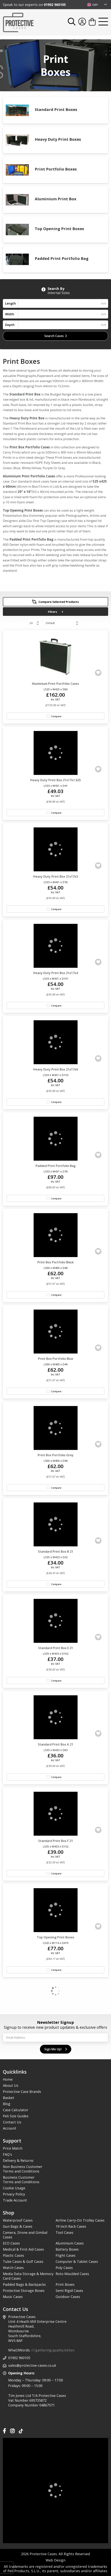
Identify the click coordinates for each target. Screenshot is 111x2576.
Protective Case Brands (22, 2091)
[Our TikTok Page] (21, 2432)
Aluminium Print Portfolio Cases (55, 684)
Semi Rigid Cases (69, 2290)
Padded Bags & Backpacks (24, 2284)
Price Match (12, 2148)
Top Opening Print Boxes (55, 1937)
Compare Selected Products (55, 602)
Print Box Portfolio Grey (56, 1455)
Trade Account (15, 2200)
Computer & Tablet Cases (77, 2261)
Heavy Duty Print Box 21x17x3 (55, 876)
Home (8, 2079)
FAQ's (7, 2154)
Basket (8, 2097)
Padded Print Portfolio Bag (55, 1166)
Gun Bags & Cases (17, 2226)
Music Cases (13, 2296)
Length (10, 303)
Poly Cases (64, 2267)
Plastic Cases (13, 2255)
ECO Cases (11, 2243)
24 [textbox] (30, 623)
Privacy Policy (14, 2194)
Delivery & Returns (18, 2160)
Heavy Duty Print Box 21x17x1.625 (55, 780)
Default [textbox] (50, 623)
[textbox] (97, 4)
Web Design (55, 2560)
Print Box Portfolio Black (55, 1262)
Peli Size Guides (15, 2116)
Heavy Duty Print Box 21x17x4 (55, 973)
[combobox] (97, 4)
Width (9, 314)
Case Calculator (15, 2110)
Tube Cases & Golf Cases (23, 2261)
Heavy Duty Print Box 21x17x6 (55, 1069)
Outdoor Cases (68, 2296)
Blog (6, 2103)
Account (9, 2128)
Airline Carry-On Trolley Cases (80, 2220)
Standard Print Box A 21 (55, 1744)
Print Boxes (65, 2284)
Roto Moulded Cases (72, 2273)
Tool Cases (64, 2232)
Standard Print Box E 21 (55, 1648)
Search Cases (55, 336)
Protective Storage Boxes (24, 2290)
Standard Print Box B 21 (55, 1551)
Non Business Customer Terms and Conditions (22, 2168)
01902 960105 (55, 4)
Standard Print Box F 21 (55, 1841)
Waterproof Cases (18, 2220)
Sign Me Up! (55, 2049)
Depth (10, 325)
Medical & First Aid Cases (23, 2249)
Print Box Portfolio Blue (55, 1359)
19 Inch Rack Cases (71, 2226)
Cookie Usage (14, 2188)
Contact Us (12, 2122)
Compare (56, 716)
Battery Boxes (67, 2249)
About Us (10, 2085)
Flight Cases (65, 2255)
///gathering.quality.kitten (52, 2350)
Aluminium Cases (70, 2243)
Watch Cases (13, 2267)
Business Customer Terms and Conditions (21, 2179)
